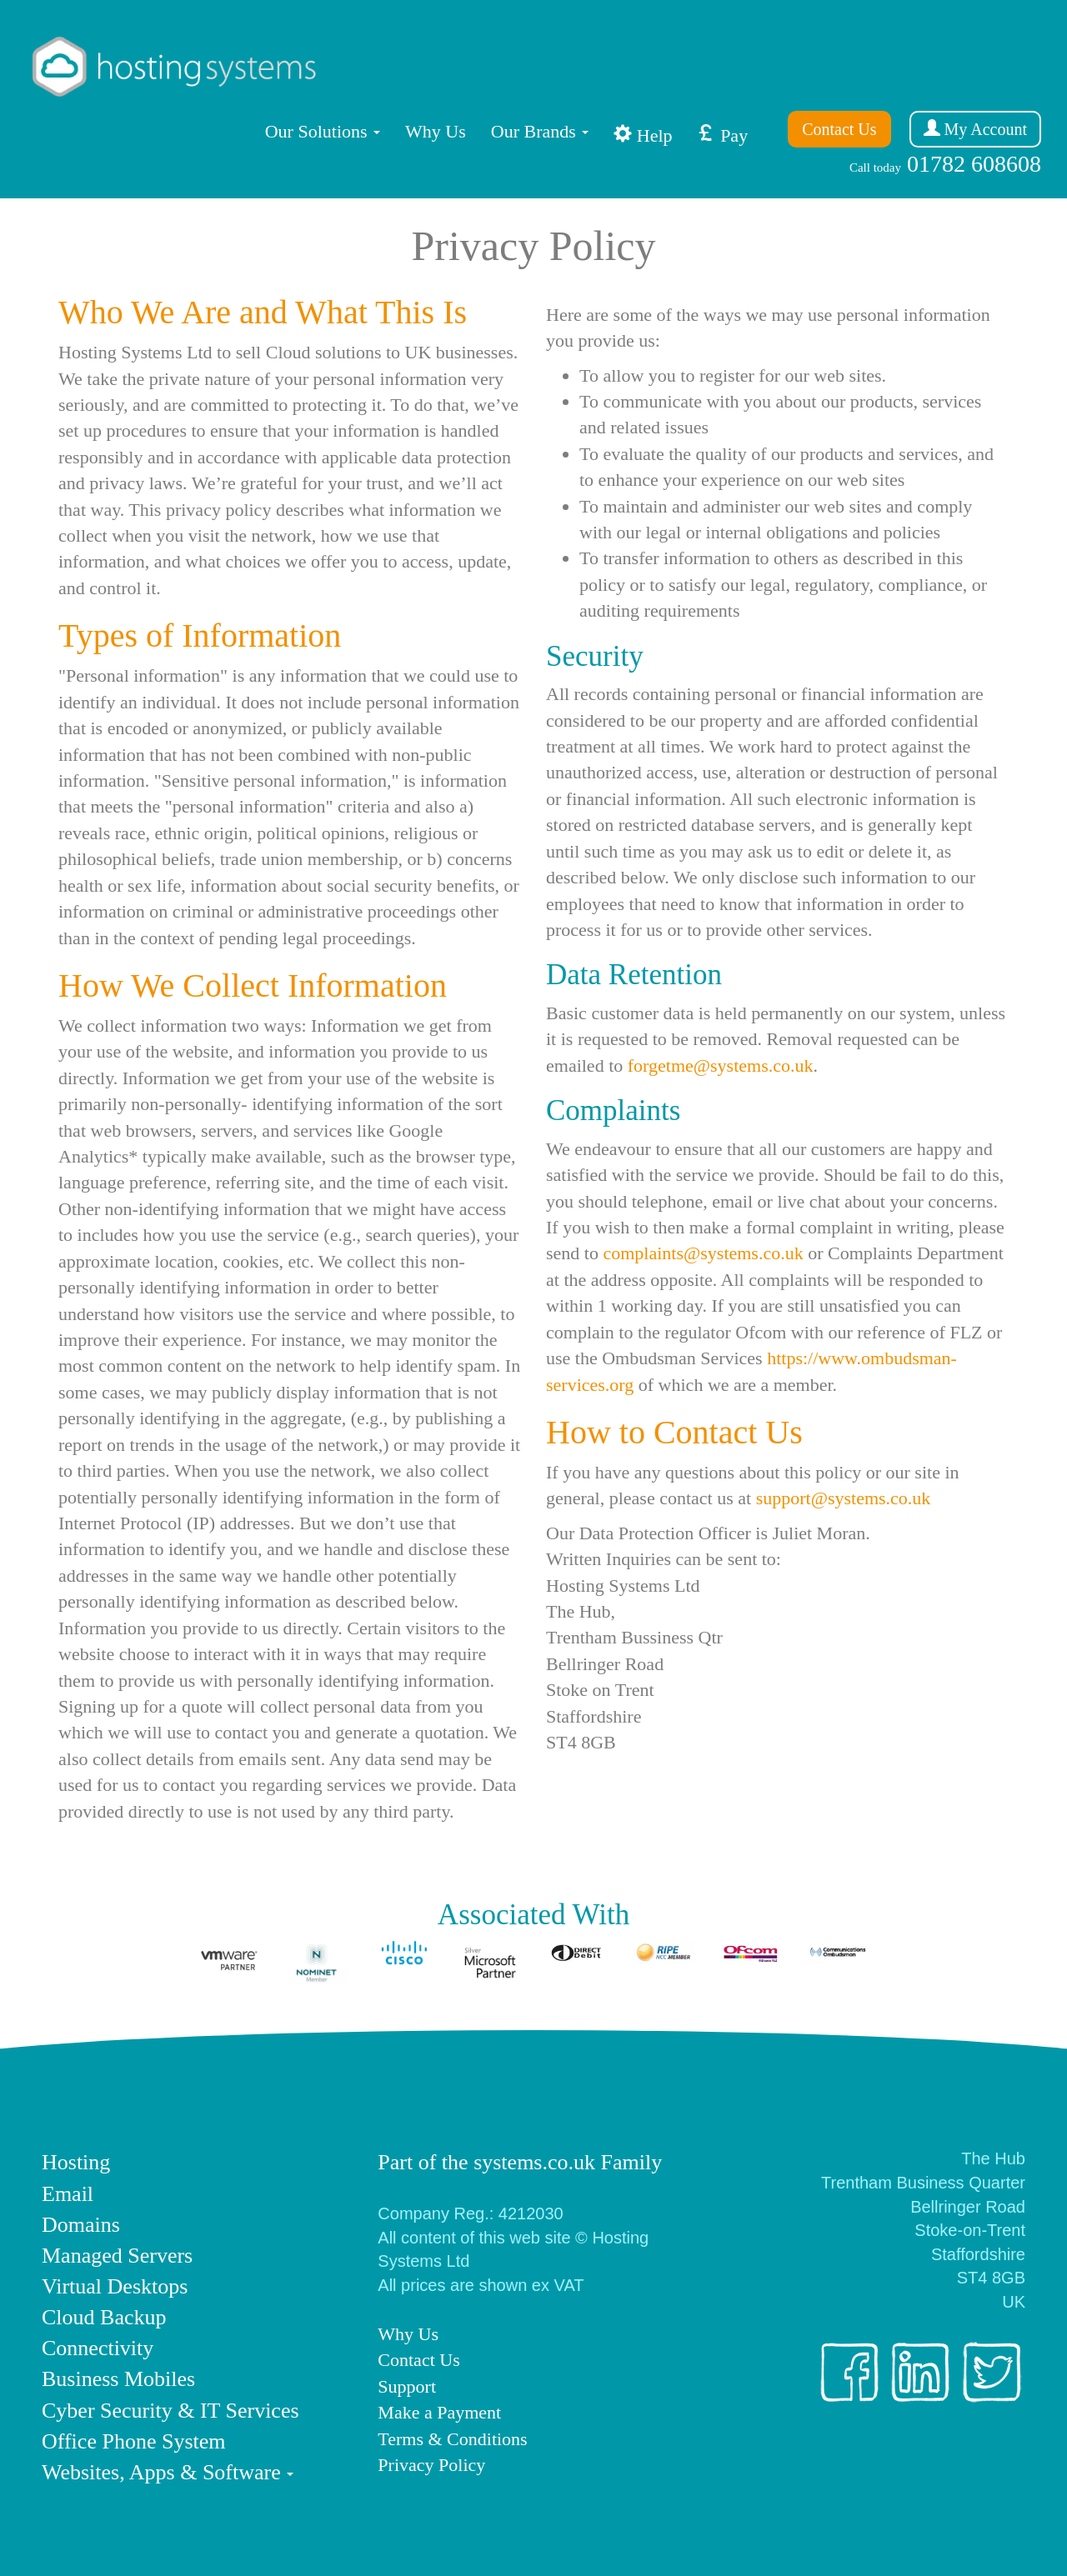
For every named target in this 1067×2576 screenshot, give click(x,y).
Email (67, 2194)
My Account (975, 128)
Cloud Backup (104, 2317)
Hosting (76, 2162)
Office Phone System (134, 2441)
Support (407, 2386)
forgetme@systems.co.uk (721, 1065)
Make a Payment (439, 2412)
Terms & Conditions (452, 2438)
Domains (81, 2225)
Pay (723, 135)
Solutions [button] (322, 131)
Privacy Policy (431, 2464)
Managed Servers (117, 2255)
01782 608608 (945, 164)
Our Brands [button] (540, 131)
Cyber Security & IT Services (170, 2410)
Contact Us (839, 129)
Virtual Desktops (115, 2286)
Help (643, 135)
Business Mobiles (118, 2379)
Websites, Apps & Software (161, 2472)
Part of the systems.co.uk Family (520, 2162)
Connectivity (97, 2348)
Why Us (435, 131)
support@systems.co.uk (843, 1498)
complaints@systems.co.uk (703, 1253)
